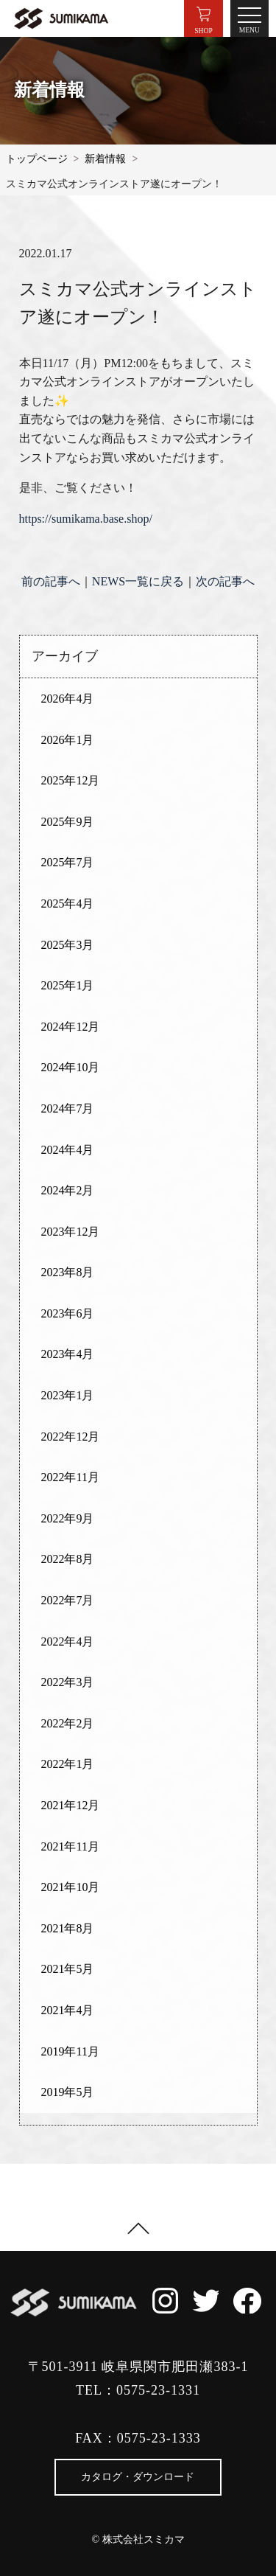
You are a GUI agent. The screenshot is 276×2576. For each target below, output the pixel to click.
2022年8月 (66, 1559)
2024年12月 (69, 1026)
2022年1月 (66, 1764)
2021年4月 (66, 2010)
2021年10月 (69, 1887)
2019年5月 (66, 2092)
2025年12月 (69, 780)
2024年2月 (66, 1190)
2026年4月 (66, 698)
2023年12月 (69, 1231)
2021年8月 (66, 1928)
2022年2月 (66, 1723)
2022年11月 (69, 1477)
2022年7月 (66, 1600)
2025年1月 (66, 985)
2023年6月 (66, 1313)
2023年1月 (66, 1395)
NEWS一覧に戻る (138, 581)
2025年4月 (66, 903)
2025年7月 (66, 862)
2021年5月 (66, 1969)
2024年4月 (66, 1149)
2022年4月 (66, 1641)
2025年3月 (66, 945)
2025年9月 (66, 821)
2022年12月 (69, 1436)
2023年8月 (66, 1272)
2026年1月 (66, 740)
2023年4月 (66, 1354)
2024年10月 (69, 1067)
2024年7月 (66, 1108)
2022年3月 (66, 1682)
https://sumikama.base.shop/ (85, 518)
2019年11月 (69, 2051)
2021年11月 (69, 1846)
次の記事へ (225, 581)
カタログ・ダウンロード (137, 2476)
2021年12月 (69, 1805)
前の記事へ (50, 581)
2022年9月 (66, 1518)
